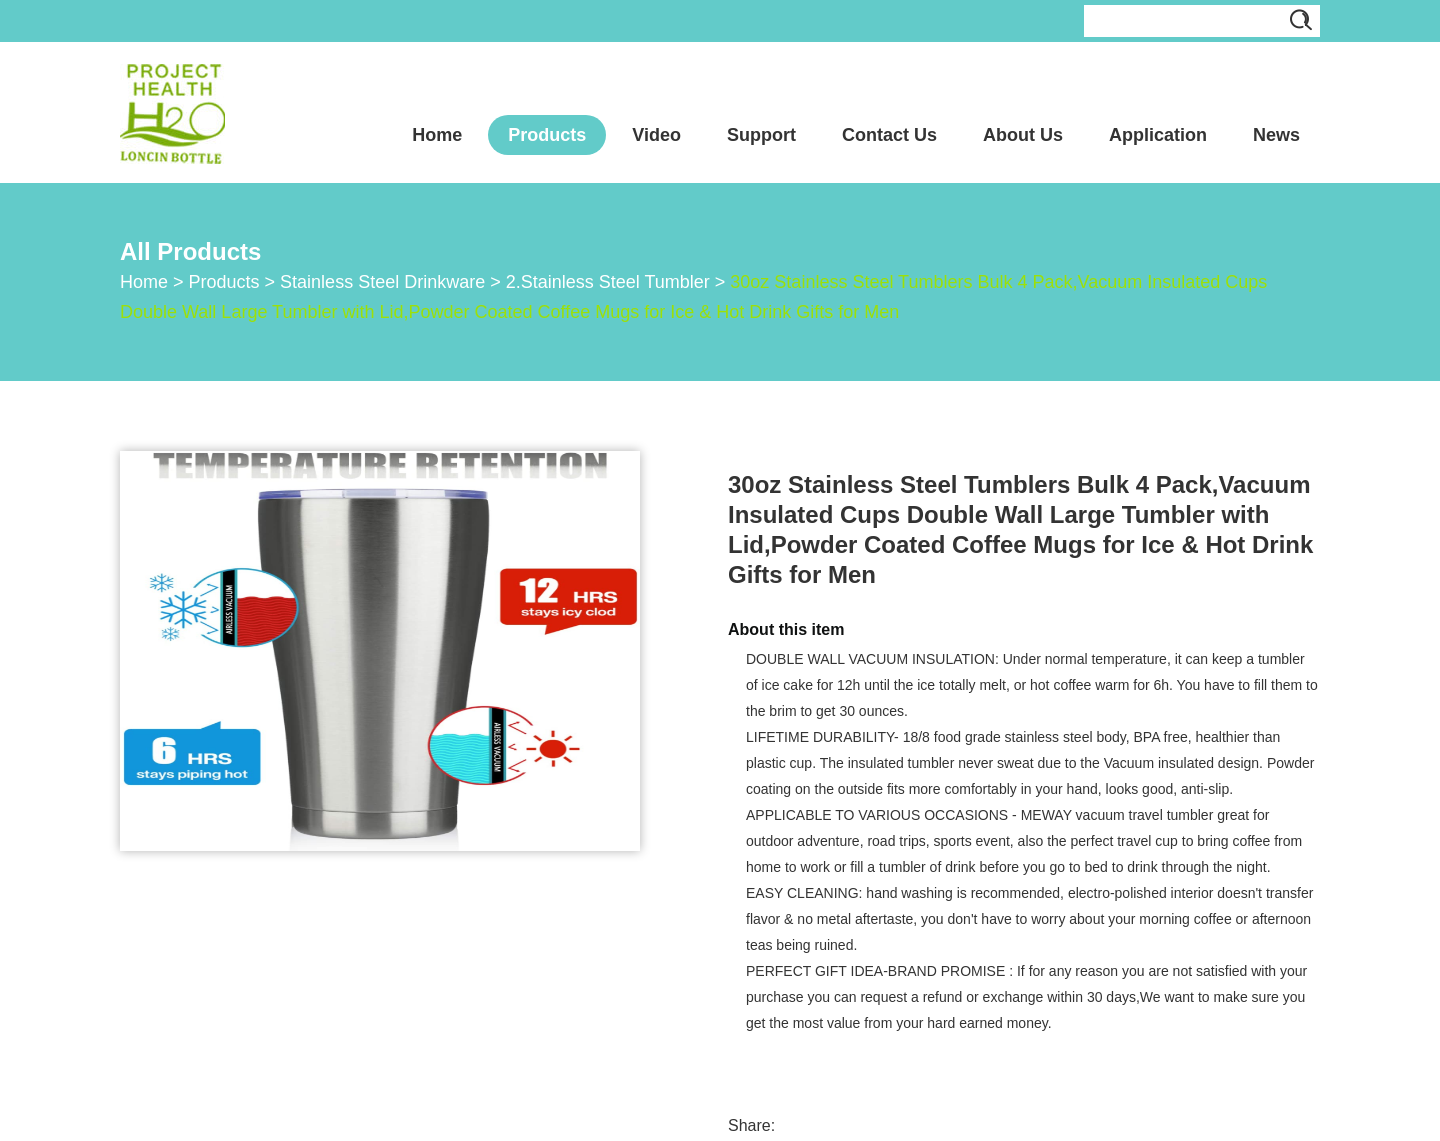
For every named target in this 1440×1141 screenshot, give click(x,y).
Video (656, 135)
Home (437, 135)
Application (1158, 135)
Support (761, 135)
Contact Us (889, 135)
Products (547, 135)
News (1276, 135)
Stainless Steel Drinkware (382, 282)
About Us (1023, 135)
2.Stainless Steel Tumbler (608, 282)
